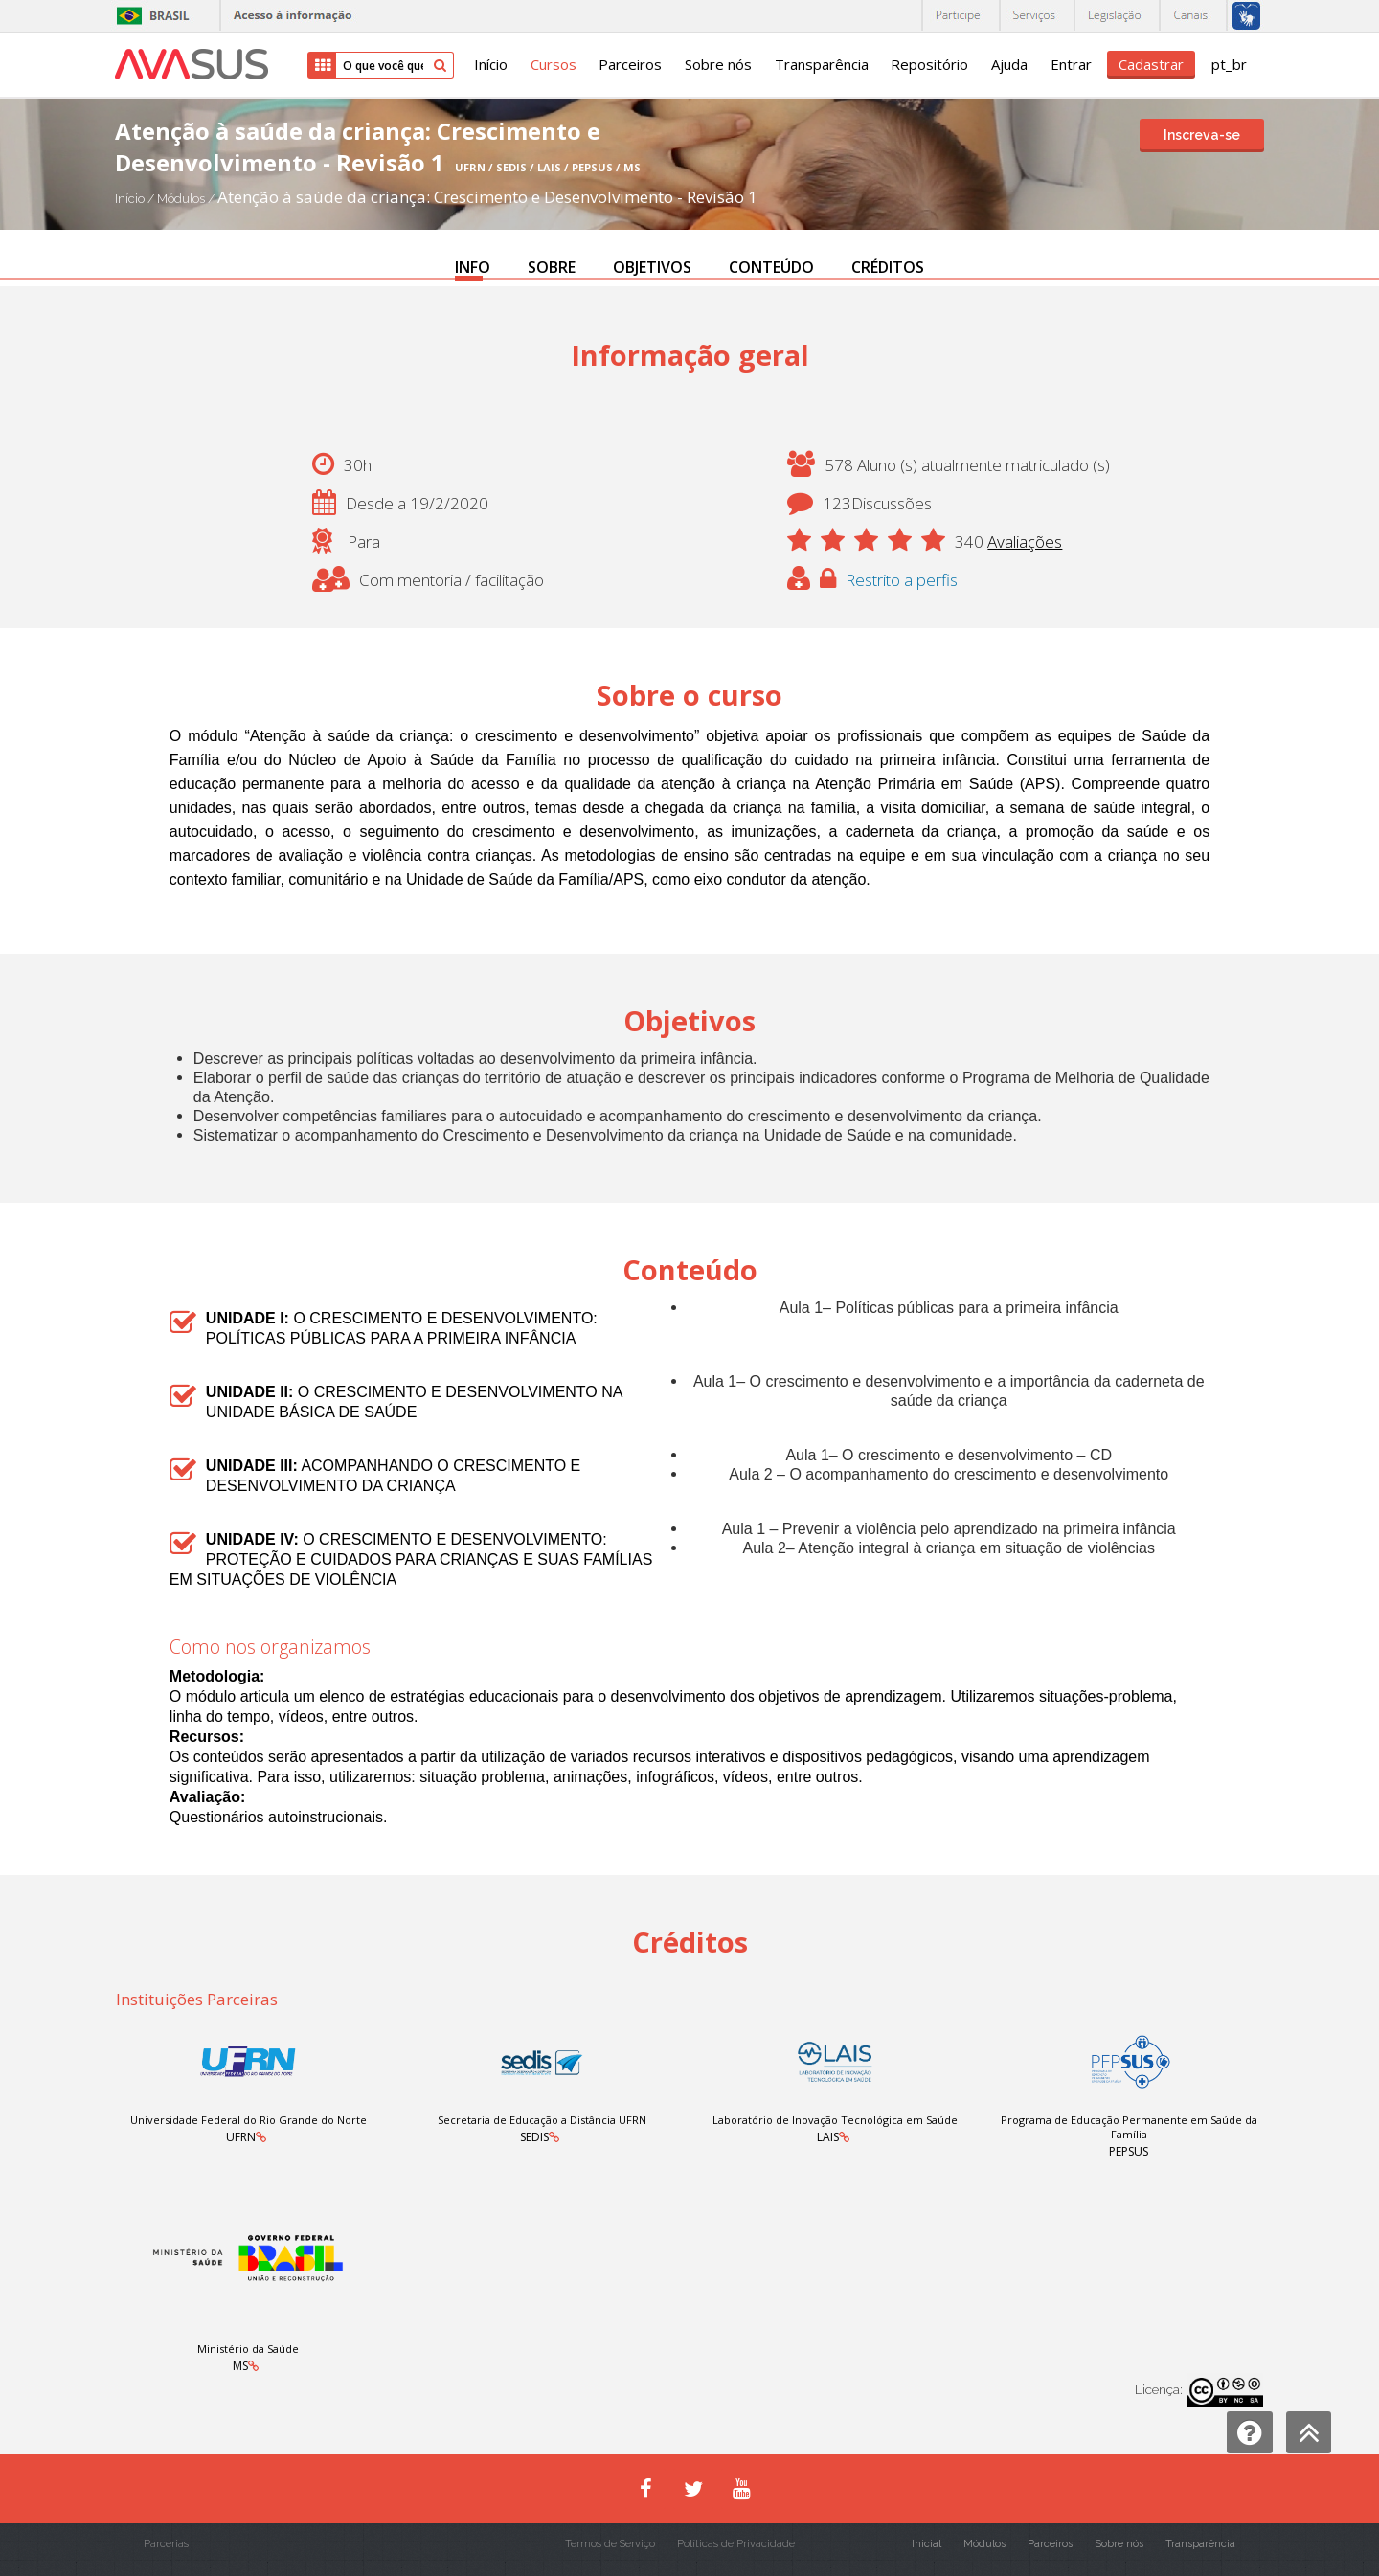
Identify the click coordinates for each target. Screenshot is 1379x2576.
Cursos (551, 65)
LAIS (828, 2137)
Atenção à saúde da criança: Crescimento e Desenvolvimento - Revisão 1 (487, 197)
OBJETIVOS (652, 267)
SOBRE (552, 267)
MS (239, 2366)
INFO (472, 267)
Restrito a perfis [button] (903, 580)
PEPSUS (1129, 2151)
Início (488, 65)
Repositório (928, 65)
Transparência (820, 65)
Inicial (926, 2544)
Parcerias (166, 2544)
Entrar (1070, 65)
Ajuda (1008, 65)
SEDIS (533, 2137)
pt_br (1229, 65)
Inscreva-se (1202, 135)
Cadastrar (1151, 64)
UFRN (240, 2137)
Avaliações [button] (1025, 542)
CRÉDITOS (887, 267)
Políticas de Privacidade (736, 2544)
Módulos (182, 199)
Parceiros (628, 65)
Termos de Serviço (610, 2544)
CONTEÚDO (771, 267)
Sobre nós (716, 65)
